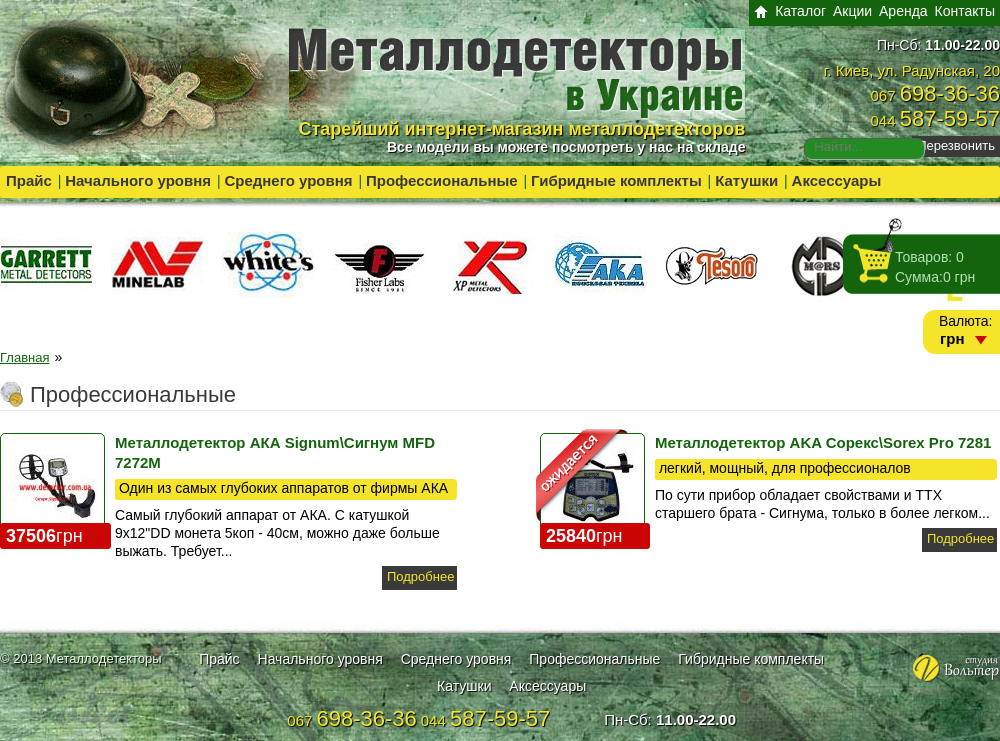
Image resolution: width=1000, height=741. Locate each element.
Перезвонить (956, 145)
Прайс (29, 180)
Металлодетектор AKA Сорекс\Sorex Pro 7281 (823, 442)
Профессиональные (442, 180)
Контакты (965, 11)
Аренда (903, 11)
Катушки (746, 180)
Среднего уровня (288, 180)
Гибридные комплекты (616, 180)
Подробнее (420, 576)
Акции (852, 11)
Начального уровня (138, 180)
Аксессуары (837, 180)
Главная (24, 357)
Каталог (800, 11)
